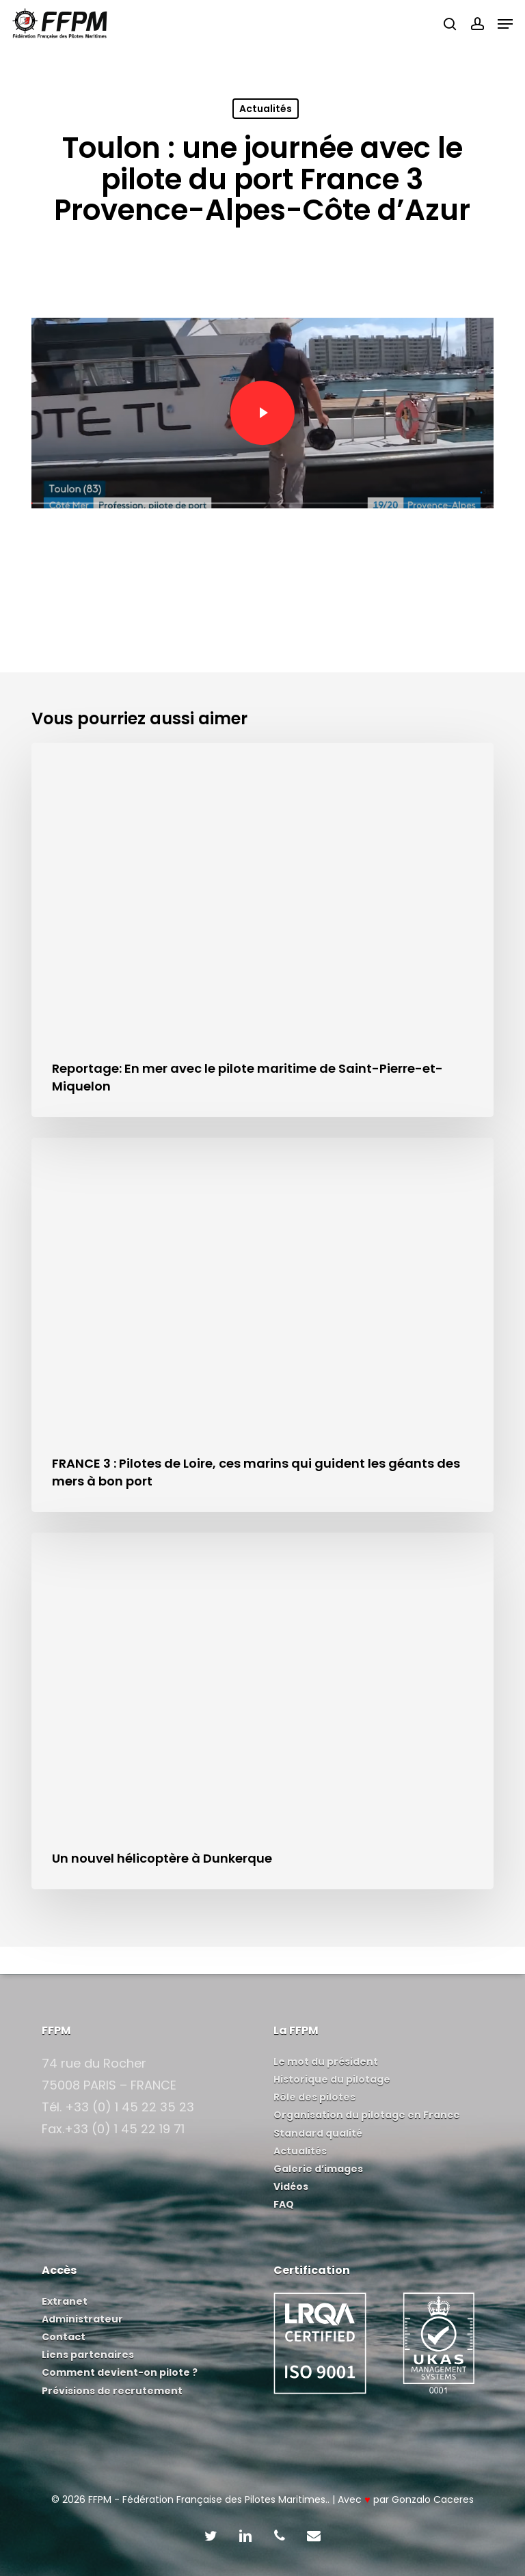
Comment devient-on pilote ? (120, 2372)
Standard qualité (317, 2133)
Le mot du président (325, 2061)
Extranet (65, 2301)
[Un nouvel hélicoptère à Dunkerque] (262, 1711)
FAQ (283, 2204)
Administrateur (82, 2319)
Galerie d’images (318, 2169)
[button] (505, 24)
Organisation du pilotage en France (366, 2115)
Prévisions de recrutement (112, 2391)
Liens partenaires (88, 2354)
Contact (63, 2337)
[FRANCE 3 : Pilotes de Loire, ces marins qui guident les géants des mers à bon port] (262, 1325)
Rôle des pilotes (314, 2097)
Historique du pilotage (331, 2079)
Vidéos (290, 2186)
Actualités (265, 108)
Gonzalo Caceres (433, 2499)
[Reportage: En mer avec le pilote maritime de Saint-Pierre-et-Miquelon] (262, 930)
